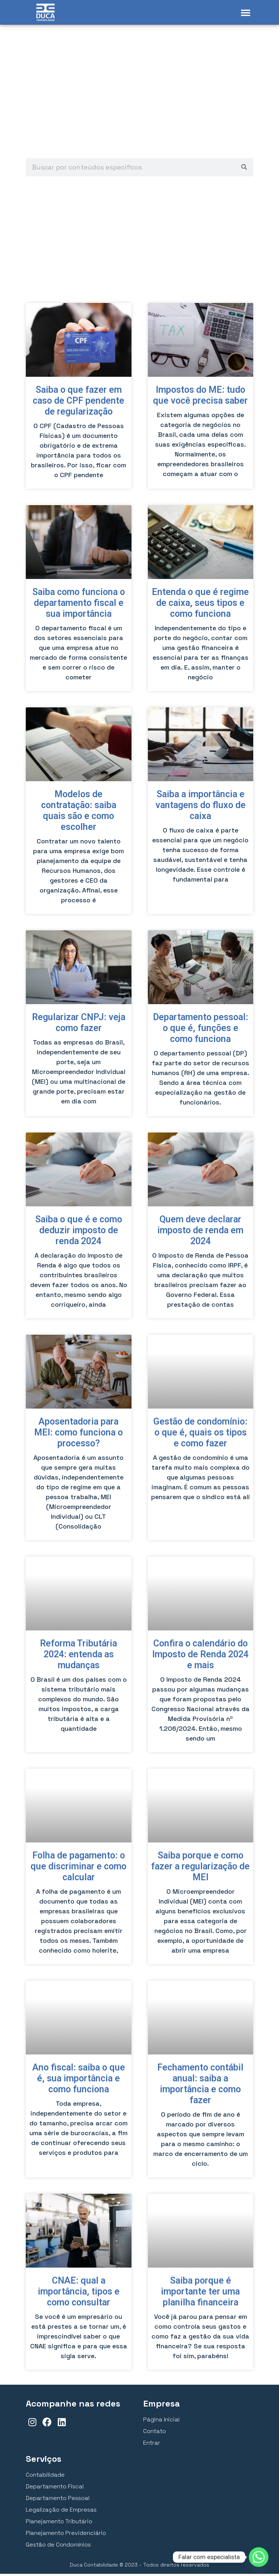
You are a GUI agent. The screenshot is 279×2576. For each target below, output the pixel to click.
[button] (245, 12)
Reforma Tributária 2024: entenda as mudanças (78, 1656)
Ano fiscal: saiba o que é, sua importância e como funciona (78, 2080)
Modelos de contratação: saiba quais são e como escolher (78, 812)
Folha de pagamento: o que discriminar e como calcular (78, 1868)
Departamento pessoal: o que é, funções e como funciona (200, 1030)
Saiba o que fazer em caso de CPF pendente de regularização (78, 403)
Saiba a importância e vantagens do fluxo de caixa (200, 807)
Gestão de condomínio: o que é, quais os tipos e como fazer (200, 1434)
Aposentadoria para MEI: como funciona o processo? (78, 1434)
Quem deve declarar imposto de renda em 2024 (200, 1232)
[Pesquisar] (244, 169)
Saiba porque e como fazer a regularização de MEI (200, 1868)
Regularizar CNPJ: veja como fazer (78, 1024)
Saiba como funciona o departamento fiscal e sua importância (78, 605)
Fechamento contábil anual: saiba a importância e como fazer (200, 2086)
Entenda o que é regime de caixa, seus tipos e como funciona (200, 605)
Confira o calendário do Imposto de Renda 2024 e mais (200, 1656)
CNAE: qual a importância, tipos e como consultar (79, 2293)
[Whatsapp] (258, 2557)
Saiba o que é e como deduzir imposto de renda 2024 (78, 1232)
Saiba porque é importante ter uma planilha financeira (200, 2293)
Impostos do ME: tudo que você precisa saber (200, 397)
